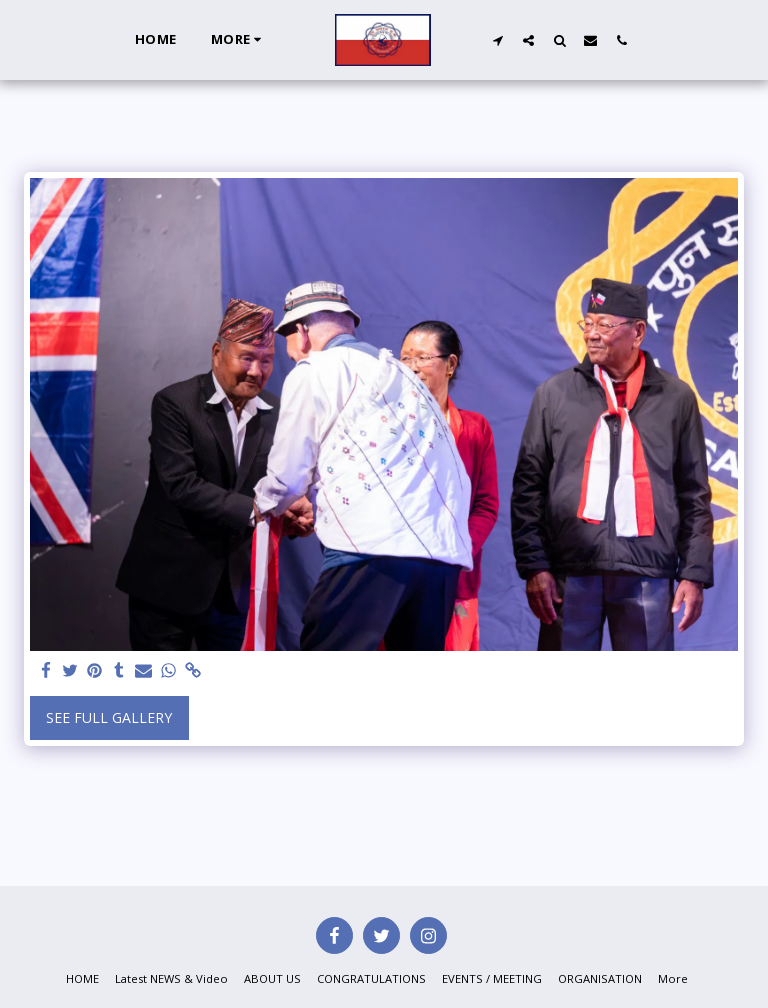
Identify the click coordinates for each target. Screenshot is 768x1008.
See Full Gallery (109, 717)
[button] (497, 40)
